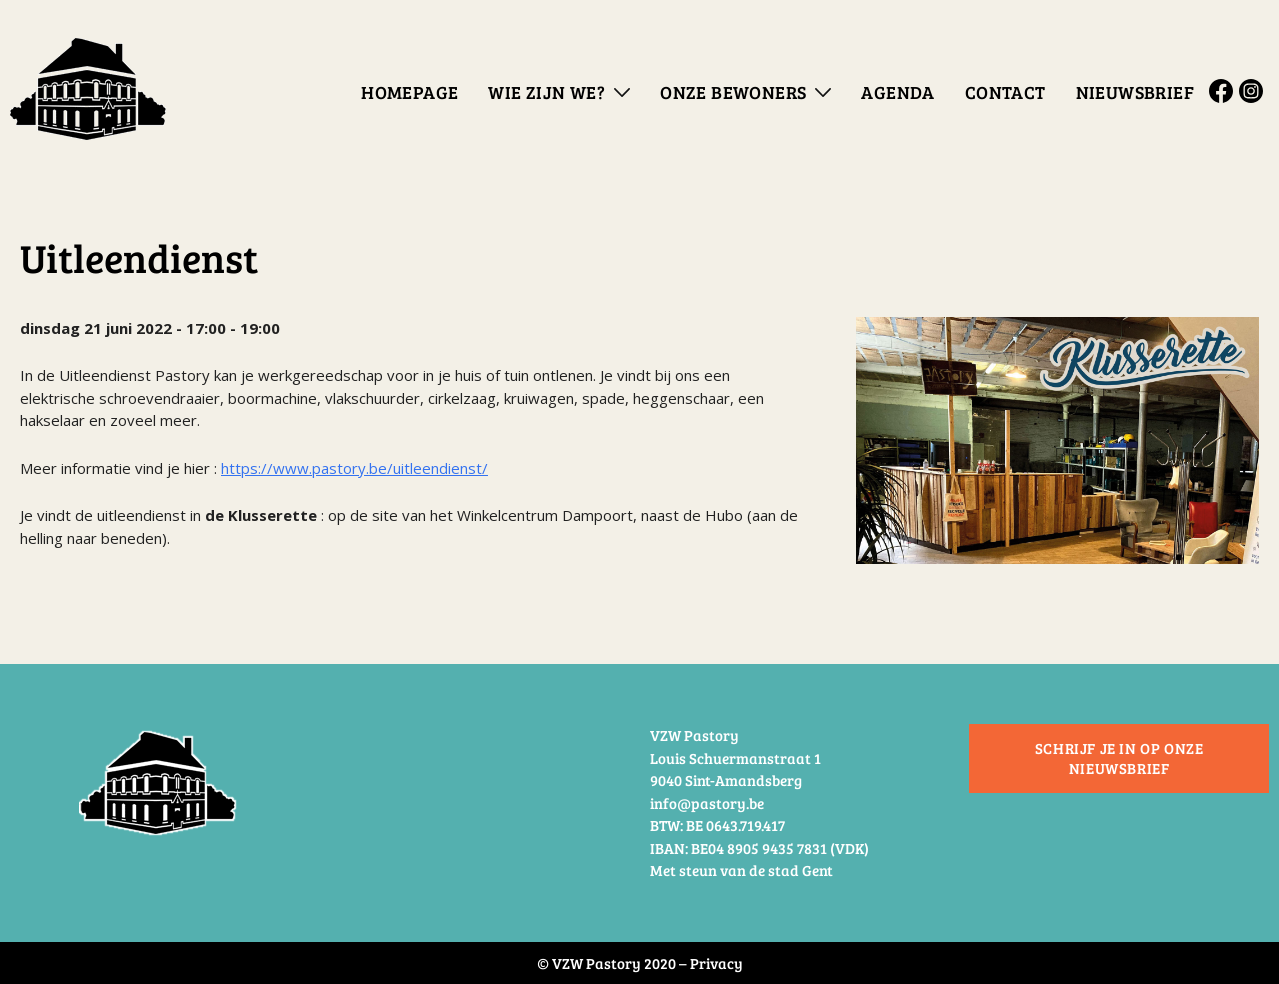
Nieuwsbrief (1135, 92)
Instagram (1254, 91)
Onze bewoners (733, 92)
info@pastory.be (707, 803)
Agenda (897, 92)
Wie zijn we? (546, 92)
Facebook (1224, 91)
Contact (1005, 92)
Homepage (409, 92)
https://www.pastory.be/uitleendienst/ (354, 468)
